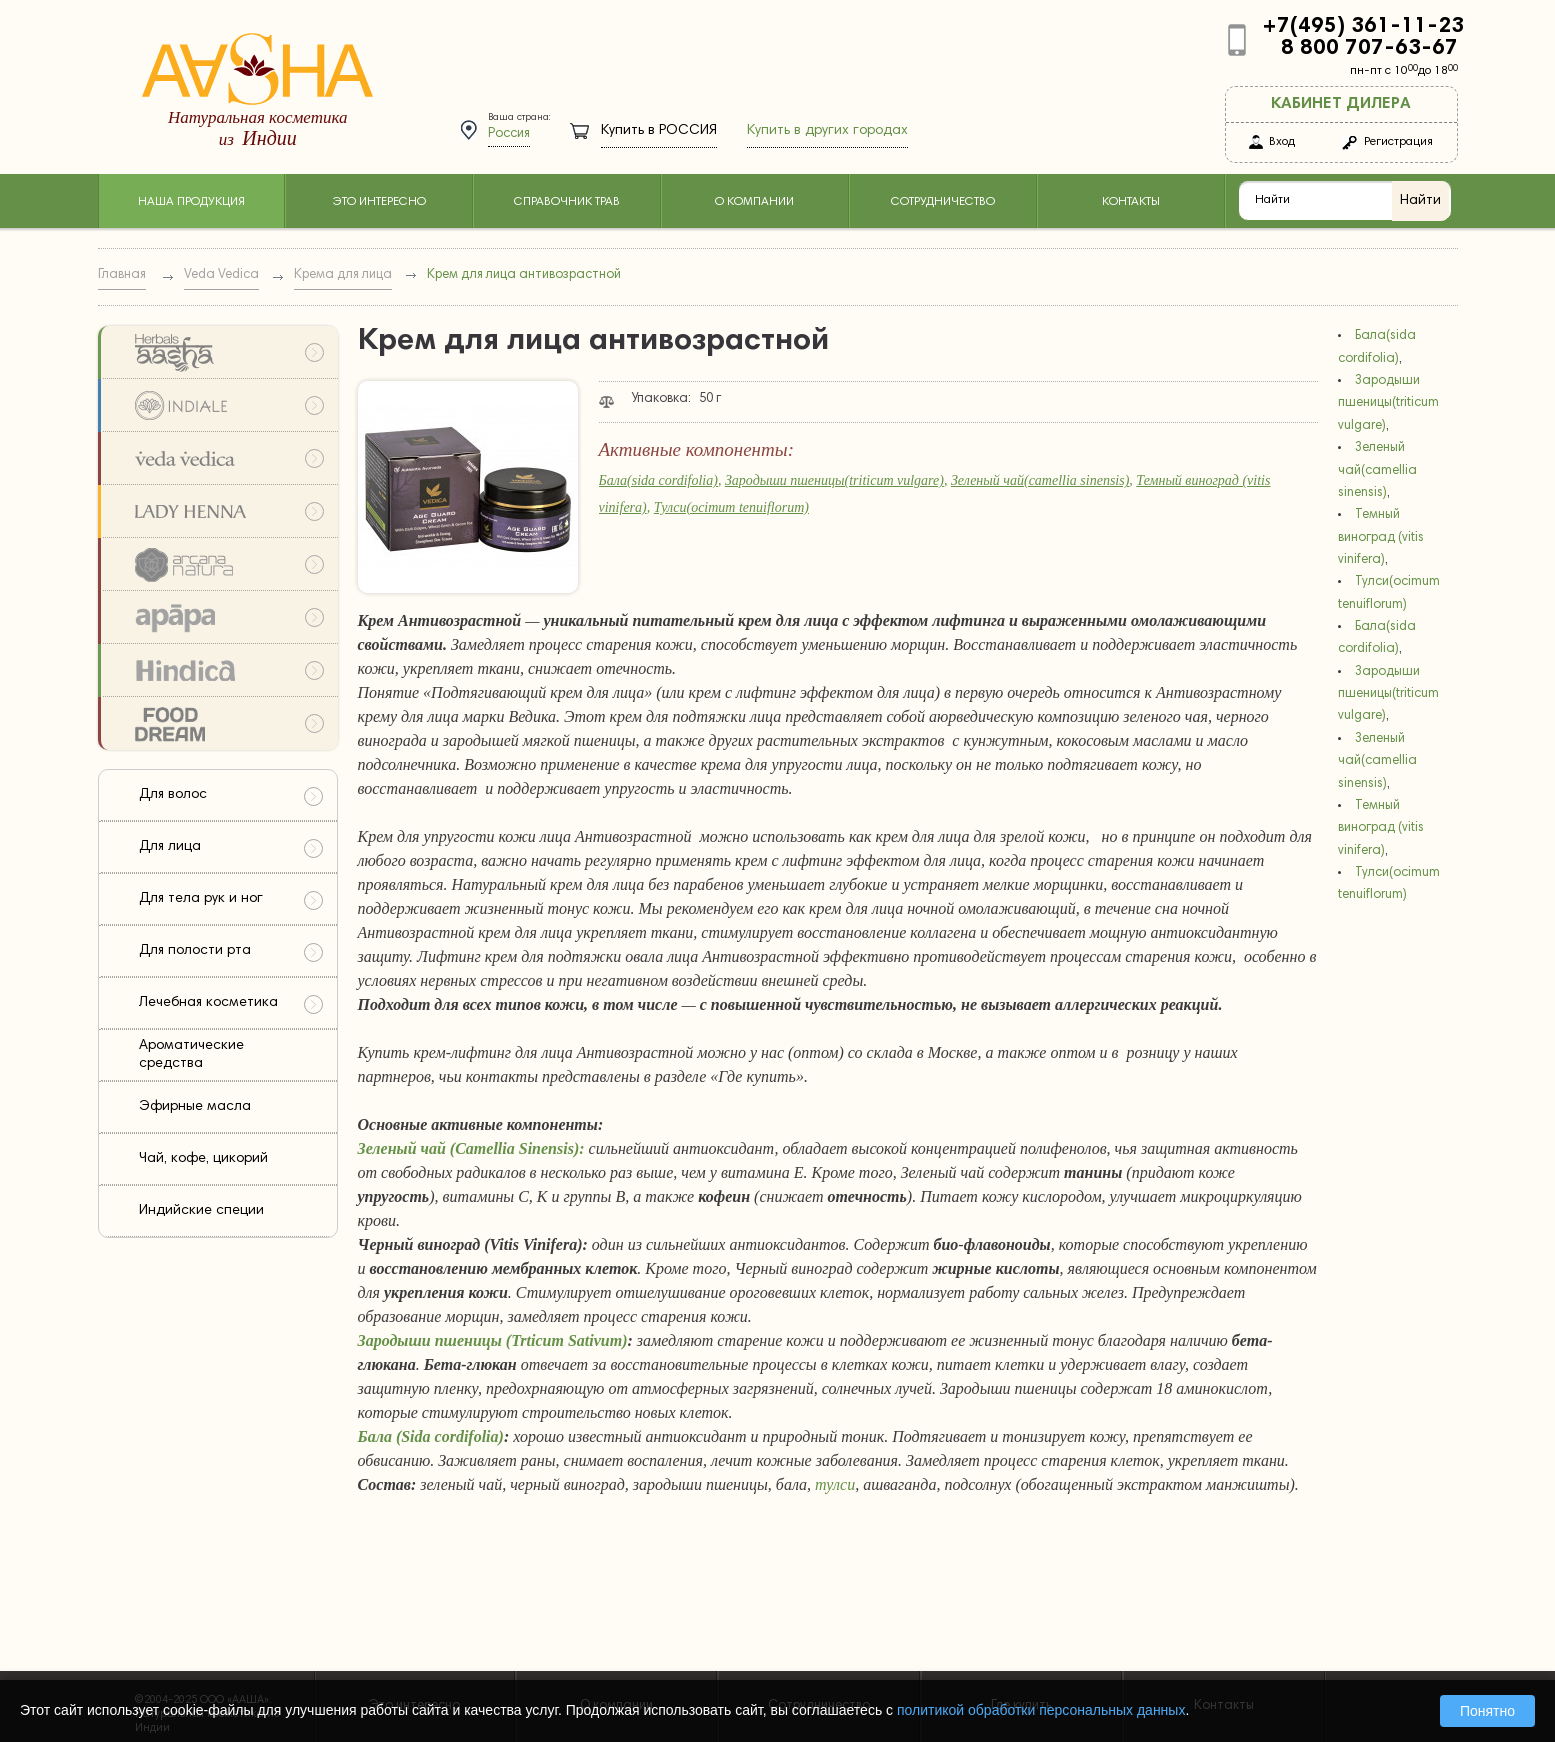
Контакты (1131, 202)
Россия (509, 134)
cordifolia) (469, 1436)
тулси (835, 1484)
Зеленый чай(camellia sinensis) (1040, 480)
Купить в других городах (827, 131)
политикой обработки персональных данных (1041, 1710)
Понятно (1487, 1711)
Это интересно (379, 202)
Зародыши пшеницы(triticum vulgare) (834, 480)
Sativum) (598, 1340)
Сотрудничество (943, 202)
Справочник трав (567, 202)
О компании (754, 202)
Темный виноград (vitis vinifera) (1381, 538)
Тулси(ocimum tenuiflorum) (731, 507)
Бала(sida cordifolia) (658, 480)
